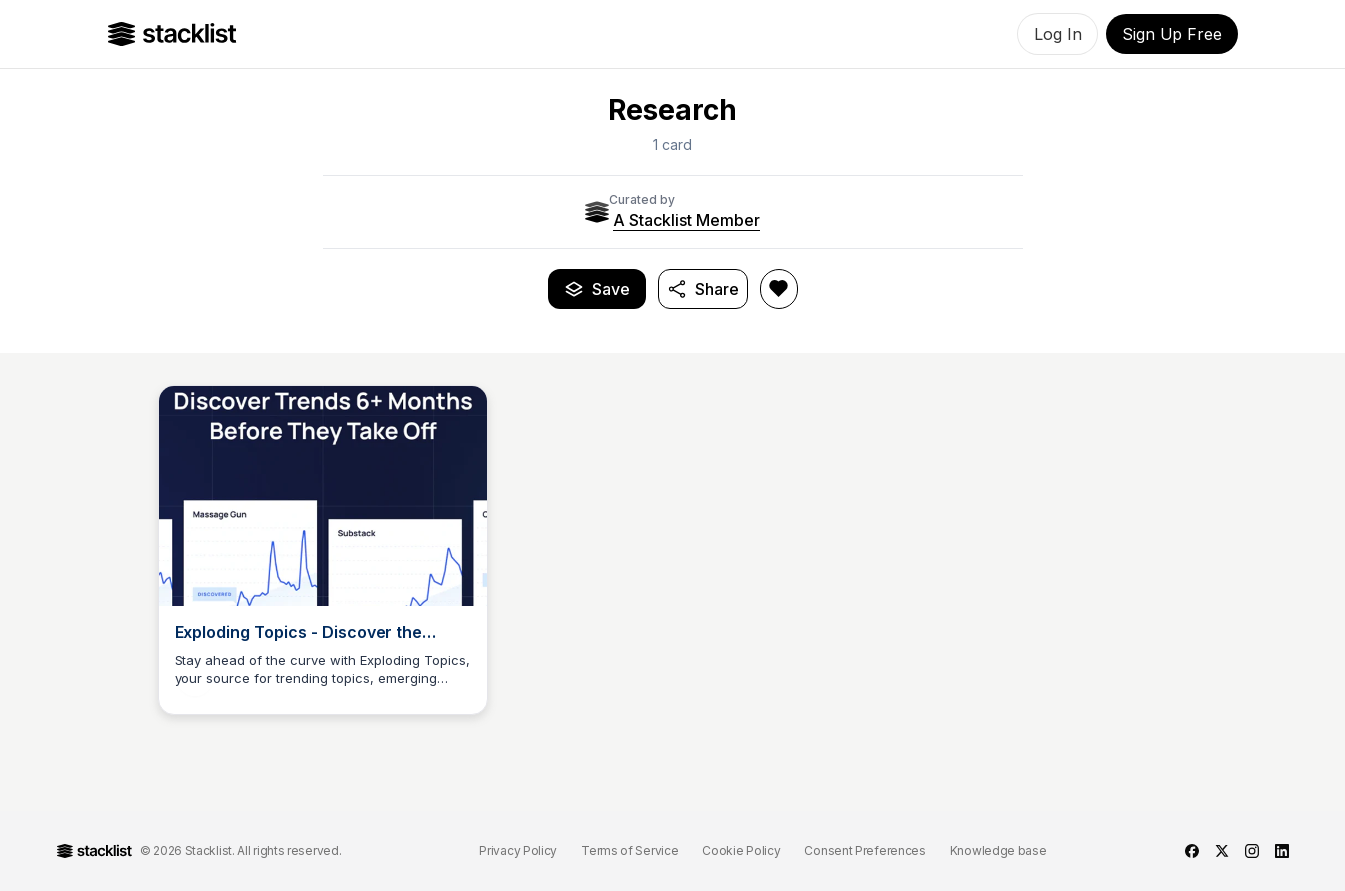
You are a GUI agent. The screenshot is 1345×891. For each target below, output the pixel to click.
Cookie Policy (741, 850)
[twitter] (1222, 851)
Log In (1057, 34)
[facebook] (1192, 851)
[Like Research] (779, 289)
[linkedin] (1282, 851)
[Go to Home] (172, 34)
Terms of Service (629, 850)
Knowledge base (998, 850)
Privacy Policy (518, 850)
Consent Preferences (864, 850)
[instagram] (1252, 851)
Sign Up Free (1171, 34)
